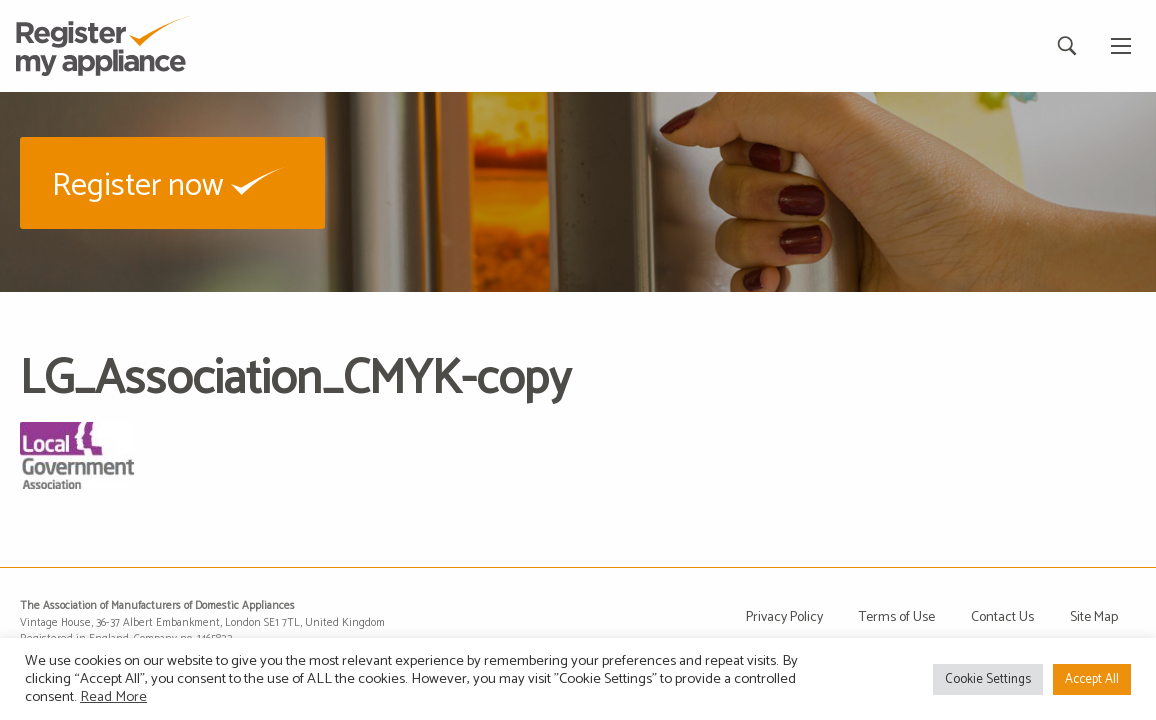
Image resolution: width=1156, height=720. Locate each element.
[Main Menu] (1121, 46)
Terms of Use (897, 617)
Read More (113, 697)
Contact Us (1002, 617)
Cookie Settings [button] (988, 679)
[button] (172, 182)
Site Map (1094, 617)
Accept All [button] (1092, 679)
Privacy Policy (784, 617)
